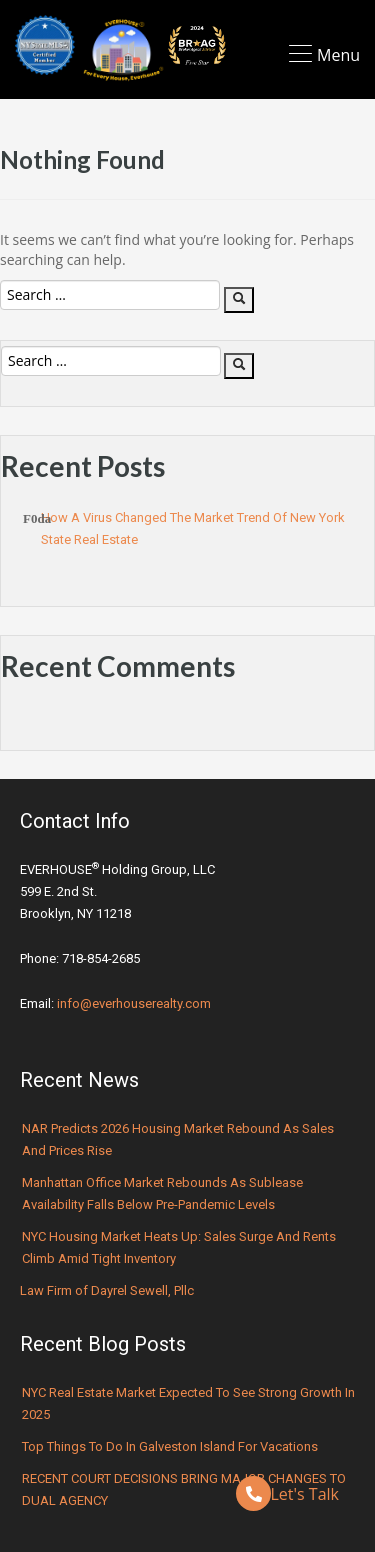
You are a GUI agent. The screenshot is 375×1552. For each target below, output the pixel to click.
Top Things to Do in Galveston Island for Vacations (170, 1446)
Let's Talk (287, 1493)
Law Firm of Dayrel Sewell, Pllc (107, 1290)
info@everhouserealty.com (134, 1003)
